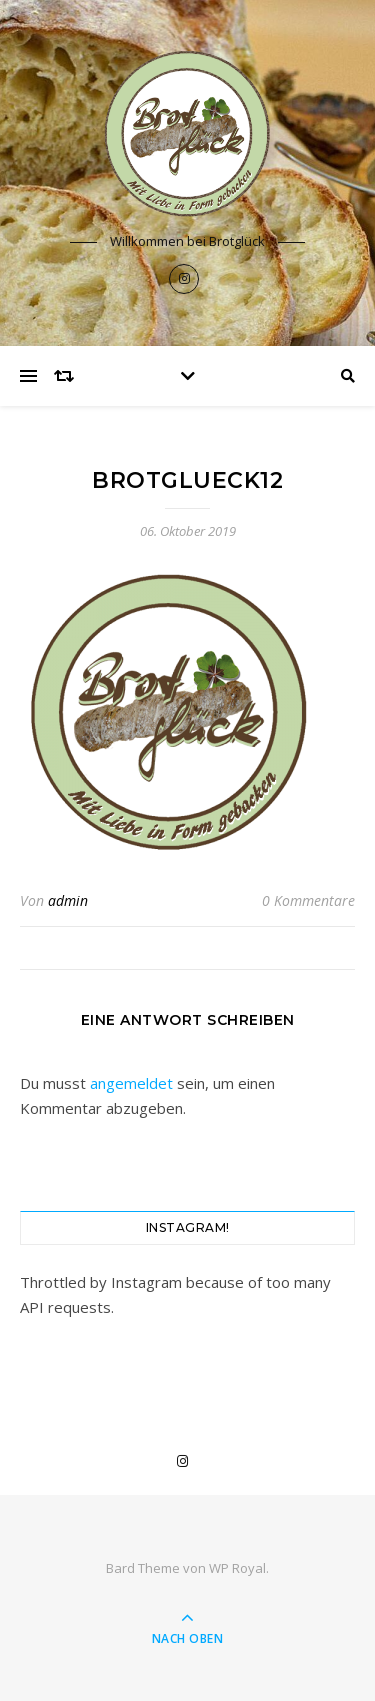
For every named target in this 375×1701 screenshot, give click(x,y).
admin (68, 900)
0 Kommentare (308, 900)
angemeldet (131, 1083)
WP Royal (237, 1568)
